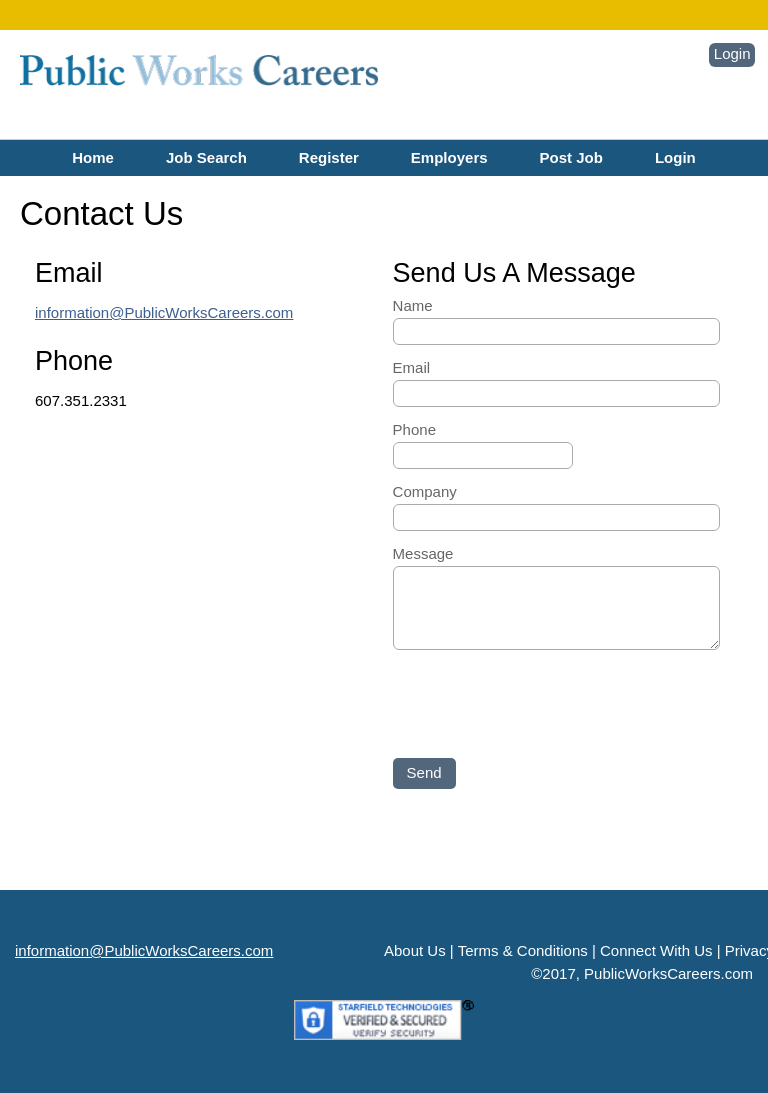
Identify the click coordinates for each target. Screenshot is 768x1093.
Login (732, 53)
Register (329, 157)
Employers (449, 157)
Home (93, 157)
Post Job (571, 157)
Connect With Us (656, 950)
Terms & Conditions (523, 950)
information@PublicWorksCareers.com (164, 312)
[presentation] (545, 701)
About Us (415, 950)
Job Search (206, 157)
